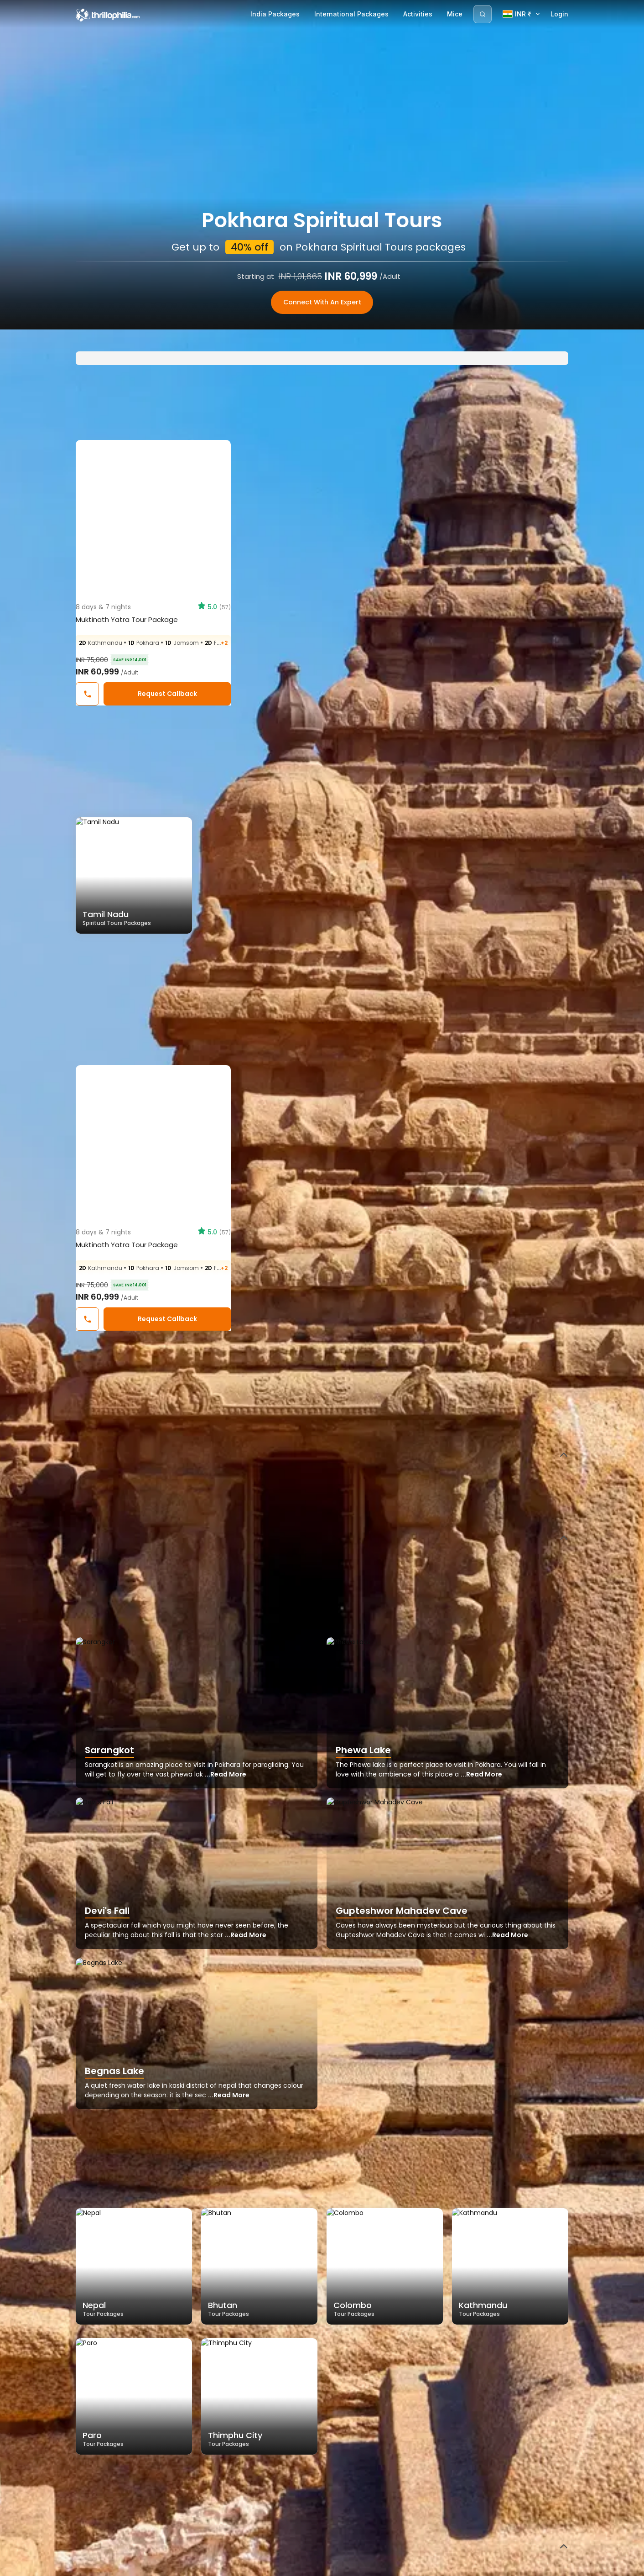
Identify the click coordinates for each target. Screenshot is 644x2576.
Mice (454, 14)
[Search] (482, 14)
